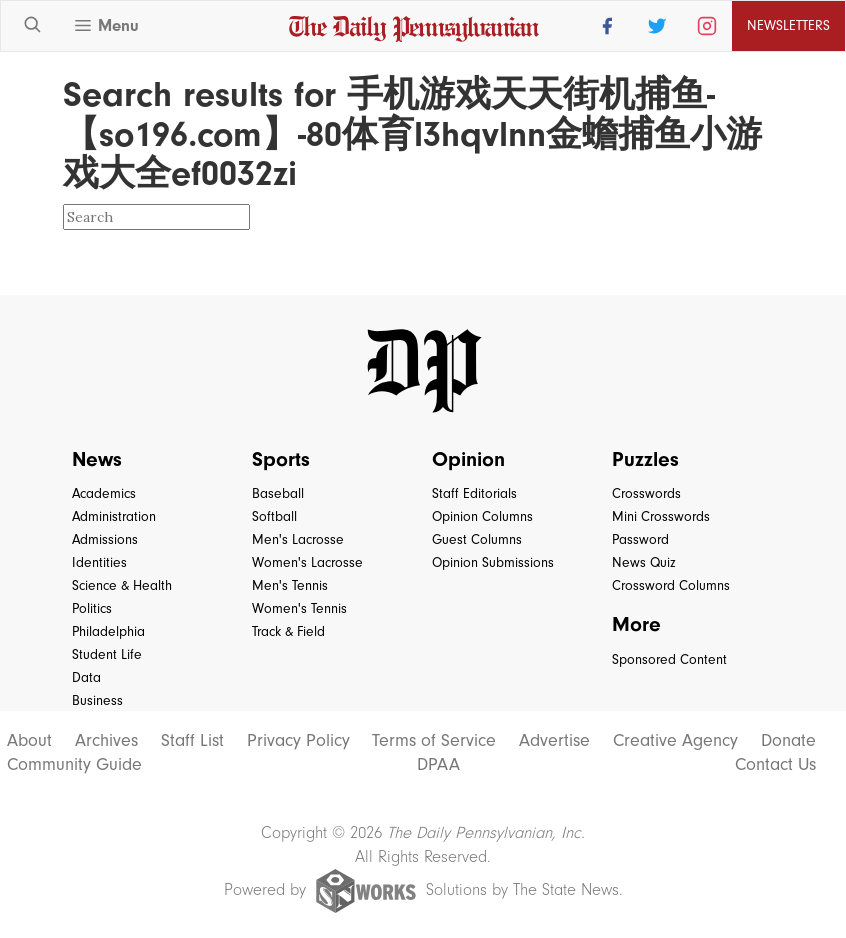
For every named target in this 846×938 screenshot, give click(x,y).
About (29, 741)
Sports (281, 459)
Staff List (192, 741)
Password (640, 539)
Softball (274, 516)
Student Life (107, 654)
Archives (106, 741)
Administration (114, 516)
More (636, 624)
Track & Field (288, 631)
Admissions (105, 539)
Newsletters (788, 25)
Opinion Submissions (493, 562)
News (97, 459)
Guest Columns (477, 539)
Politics (92, 608)
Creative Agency (675, 741)
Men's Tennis (290, 585)
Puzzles (645, 459)
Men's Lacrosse (298, 539)
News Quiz (644, 562)
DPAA (438, 765)
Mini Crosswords (661, 516)
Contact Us (775, 765)
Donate (788, 741)
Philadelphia (108, 631)
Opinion (468, 459)
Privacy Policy (298, 741)
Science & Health (122, 585)
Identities (99, 562)
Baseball (278, 493)
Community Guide (74, 765)
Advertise (554, 741)
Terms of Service (434, 741)
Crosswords (646, 493)
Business (97, 700)
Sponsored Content (669, 659)
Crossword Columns (671, 585)
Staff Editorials (474, 493)
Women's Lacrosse (307, 562)
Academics (104, 493)
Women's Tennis (299, 608)
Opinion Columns (482, 516)
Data (86, 677)
